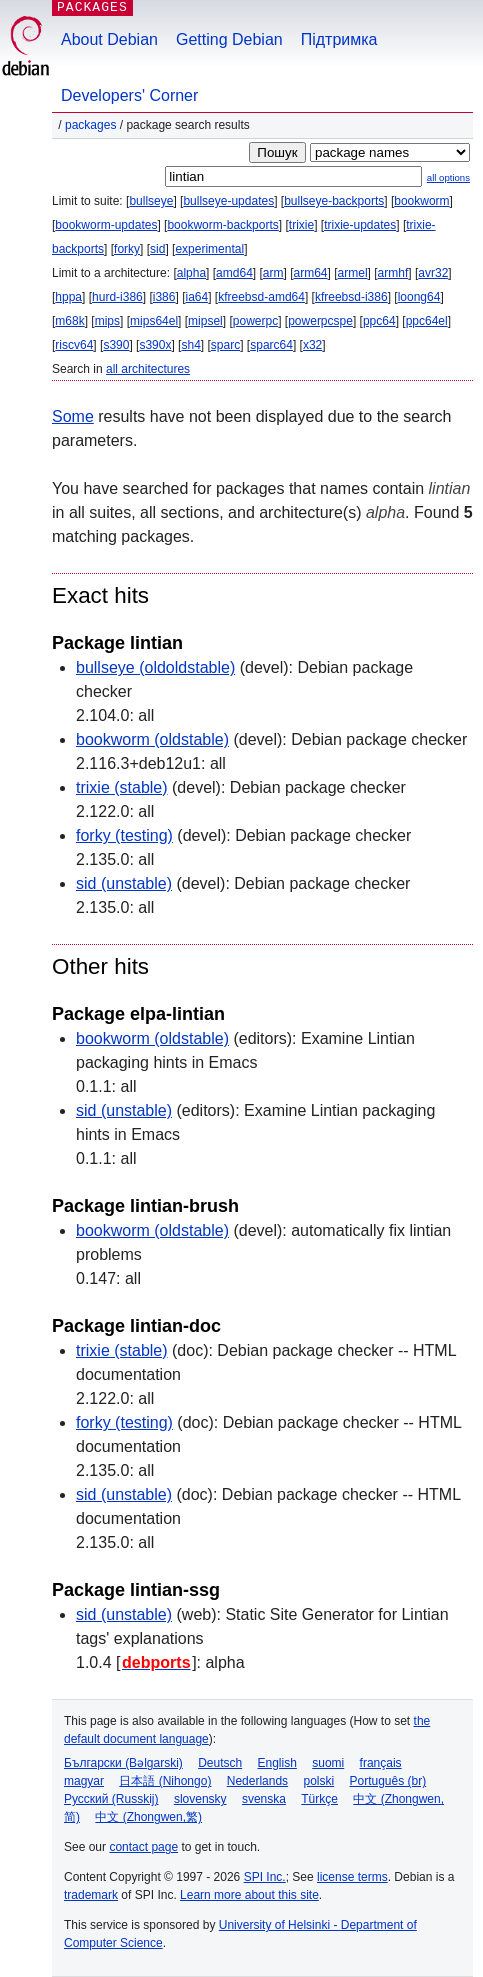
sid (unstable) (124, 883)
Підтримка (339, 39)
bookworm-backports (222, 225)
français (381, 1763)
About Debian (109, 39)
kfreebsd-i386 (351, 297)
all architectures (148, 369)
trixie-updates (360, 225)
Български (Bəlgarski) (123, 1763)
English (277, 1763)
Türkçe (319, 1799)
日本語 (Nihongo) (165, 1781)
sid (157, 249)
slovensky (200, 1799)
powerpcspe (320, 321)
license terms (352, 1877)
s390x (155, 345)
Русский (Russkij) (111, 1799)
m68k (69, 321)
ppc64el (427, 321)
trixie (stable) (122, 787)
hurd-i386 (117, 297)
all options (448, 177)
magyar (84, 1781)
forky (127, 249)
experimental (209, 249)
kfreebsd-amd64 (261, 297)
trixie (301, 225)
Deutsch (220, 1763)
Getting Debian (229, 39)
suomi (328, 1763)
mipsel (205, 321)
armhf (393, 273)
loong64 (419, 297)
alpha (191, 273)
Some (73, 416)
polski (318, 1781)
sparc (225, 345)
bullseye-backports (334, 201)
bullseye (151, 201)
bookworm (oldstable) (152, 739)
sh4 (190, 345)
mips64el (154, 321)
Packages (90, 125)
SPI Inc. (265, 1877)
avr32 (433, 273)
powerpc (255, 321)
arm (273, 273)
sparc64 (271, 345)
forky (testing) (124, 835)
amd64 (234, 273)
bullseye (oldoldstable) (155, 667)
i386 (164, 297)
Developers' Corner (129, 95)
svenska (264, 1799)
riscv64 (74, 345)
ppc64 (379, 321)
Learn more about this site (249, 1895)
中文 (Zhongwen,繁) (148, 1817)
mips (107, 321)
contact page (143, 1847)
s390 (116, 345)
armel (353, 273)
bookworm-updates (106, 225)
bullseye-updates (228, 201)
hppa (68, 297)
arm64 (311, 273)
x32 (312, 345)
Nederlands (257, 1781)
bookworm (421, 201)
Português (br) (387, 1781)
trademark (91, 1895)
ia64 (196, 297)
